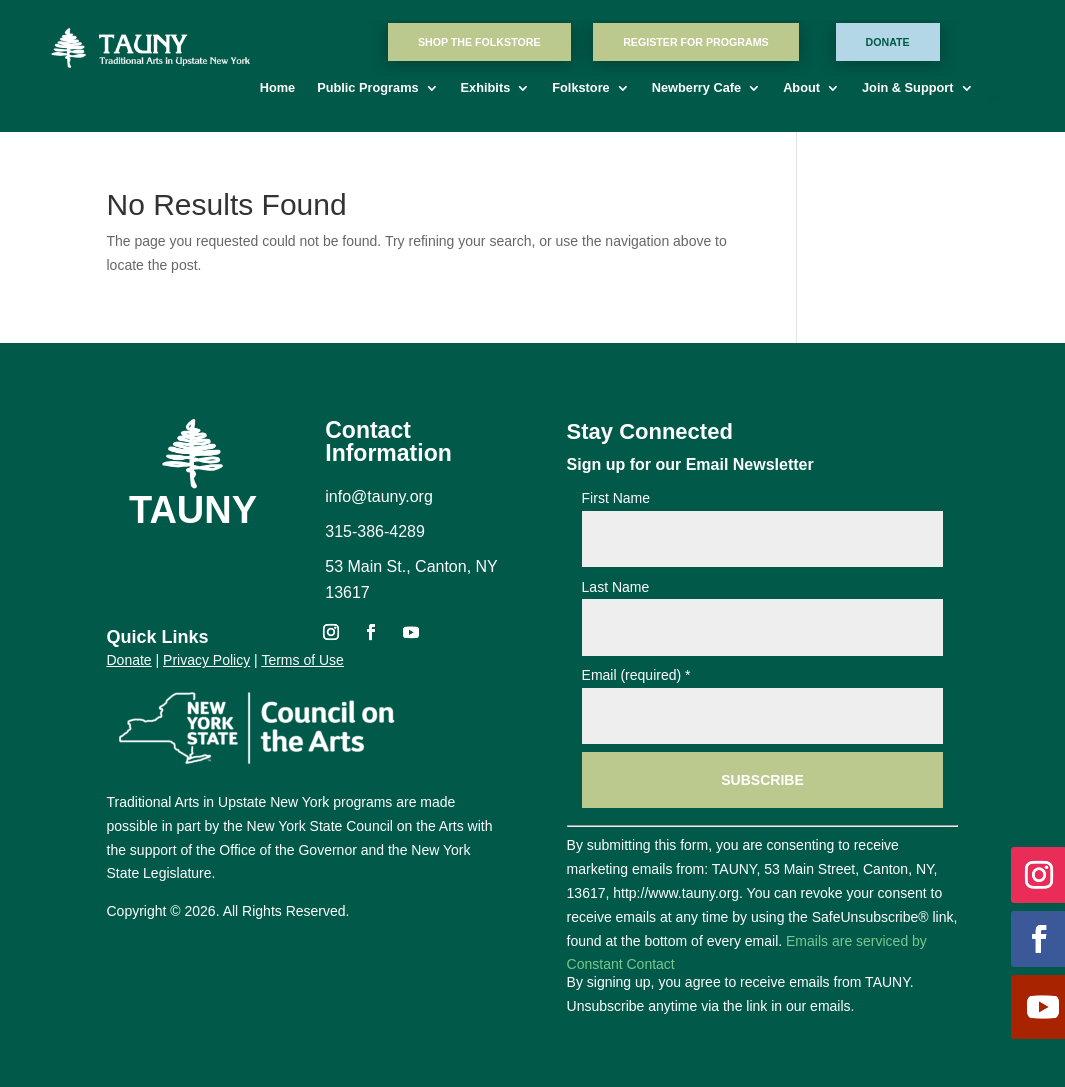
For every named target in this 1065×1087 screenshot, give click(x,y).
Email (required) (636, 675)
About (801, 90)
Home (277, 90)
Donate (888, 42)
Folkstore (580, 90)
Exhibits (486, 90)
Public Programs (367, 90)
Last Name (616, 587)
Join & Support (907, 90)
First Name (616, 498)
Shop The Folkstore (479, 42)
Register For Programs (695, 42)
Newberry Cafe (696, 90)
